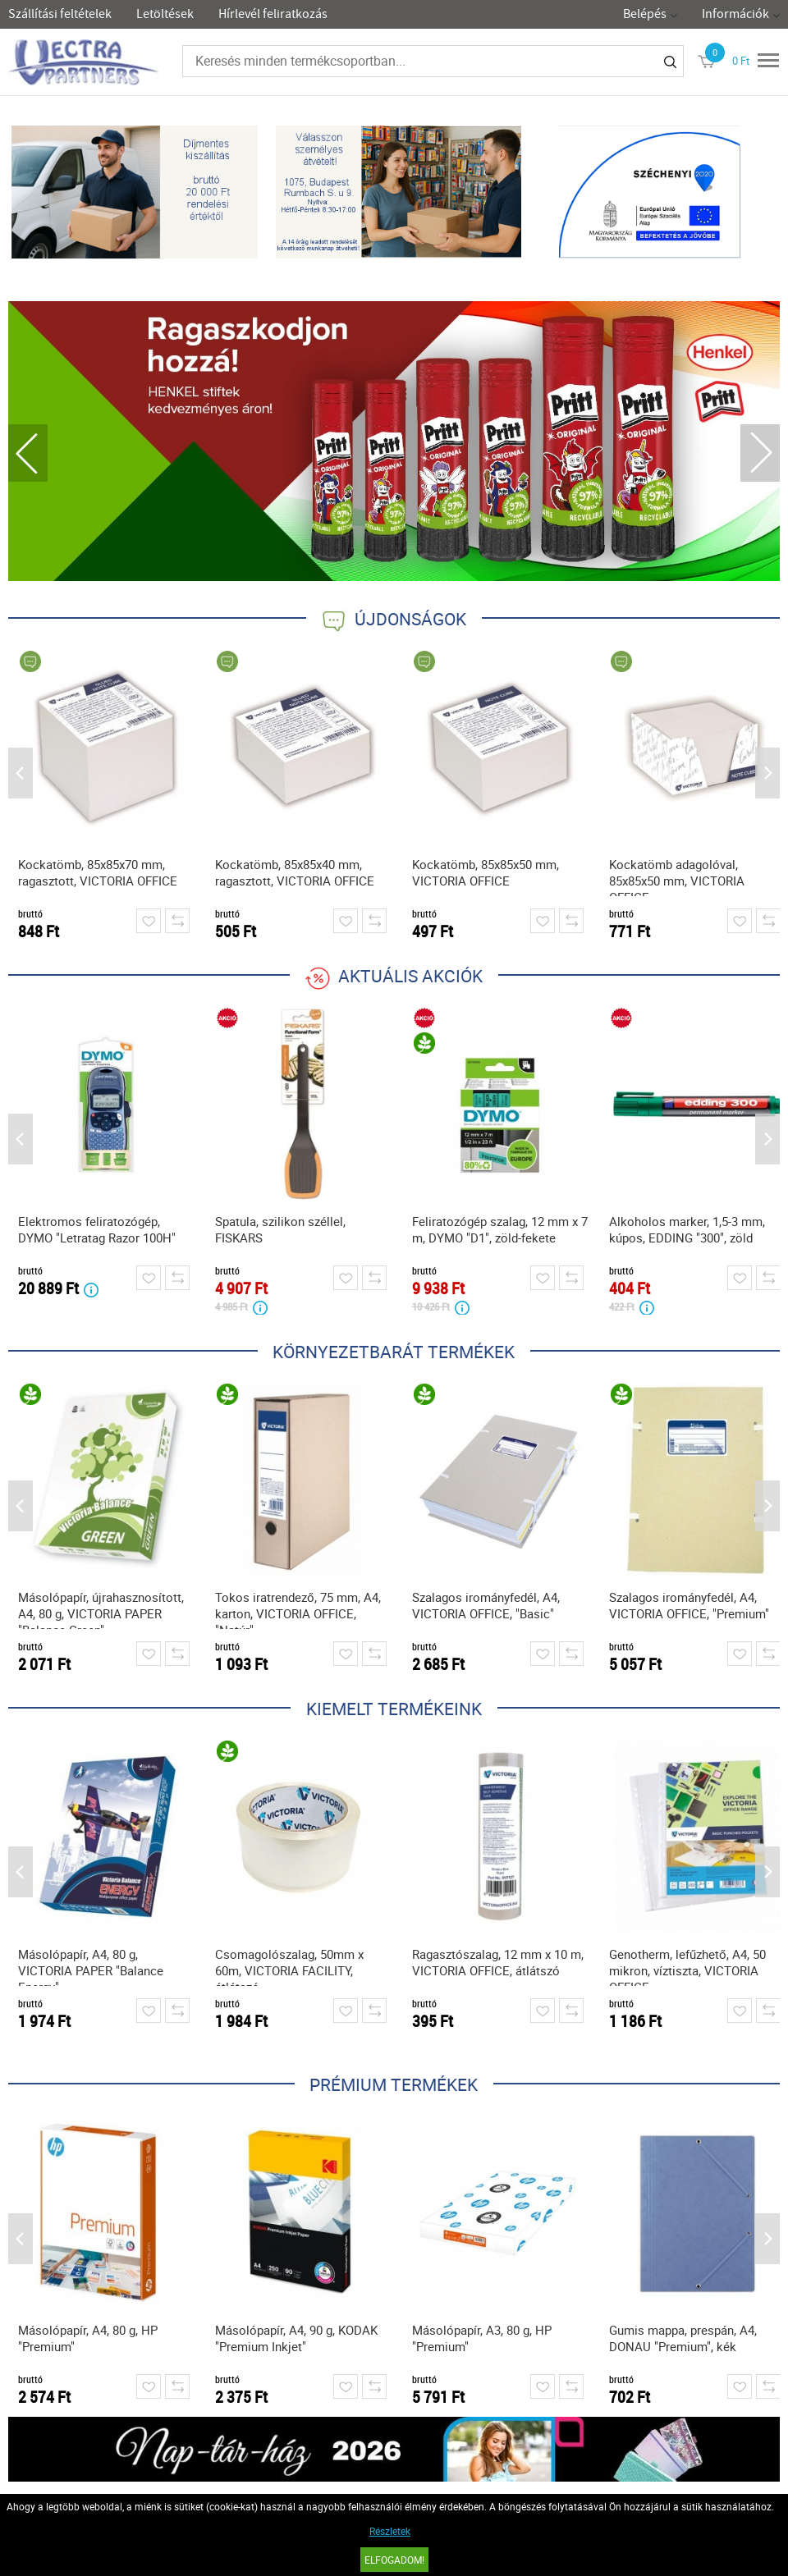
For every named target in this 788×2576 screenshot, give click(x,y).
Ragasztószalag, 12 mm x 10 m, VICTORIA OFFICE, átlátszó (498, 1962)
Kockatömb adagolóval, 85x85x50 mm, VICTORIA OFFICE (676, 876)
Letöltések (165, 14)
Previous (28, 453)
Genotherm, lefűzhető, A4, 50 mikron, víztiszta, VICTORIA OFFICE (687, 1966)
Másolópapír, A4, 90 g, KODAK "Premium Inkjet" (296, 2338)
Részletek (389, 2530)
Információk (735, 14)
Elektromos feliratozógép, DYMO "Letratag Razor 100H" (97, 1229)
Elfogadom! (394, 2559)
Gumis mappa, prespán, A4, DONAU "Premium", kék (683, 2338)
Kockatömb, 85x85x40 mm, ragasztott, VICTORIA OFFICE (294, 872)
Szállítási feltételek (60, 14)
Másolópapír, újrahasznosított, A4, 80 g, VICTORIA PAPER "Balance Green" (101, 1609)
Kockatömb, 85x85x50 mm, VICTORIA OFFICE (485, 872)
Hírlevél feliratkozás (273, 14)
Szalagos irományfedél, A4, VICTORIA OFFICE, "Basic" (486, 1605)
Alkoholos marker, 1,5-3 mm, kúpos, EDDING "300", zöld (687, 1229)
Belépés (645, 14)
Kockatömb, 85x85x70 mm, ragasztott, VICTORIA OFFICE (97, 872)
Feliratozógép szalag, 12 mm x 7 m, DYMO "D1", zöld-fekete (500, 1229)
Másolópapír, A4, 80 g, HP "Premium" (88, 2338)
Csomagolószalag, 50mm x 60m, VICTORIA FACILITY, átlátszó (289, 1966)
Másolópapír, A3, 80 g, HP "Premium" (482, 2338)
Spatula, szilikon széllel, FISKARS (280, 1229)
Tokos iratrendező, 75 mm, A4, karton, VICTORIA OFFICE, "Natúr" (298, 1609)
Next (760, 453)
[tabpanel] (394, 441)
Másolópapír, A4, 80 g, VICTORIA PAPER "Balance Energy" (90, 1966)
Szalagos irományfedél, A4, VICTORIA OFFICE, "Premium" (689, 1605)
